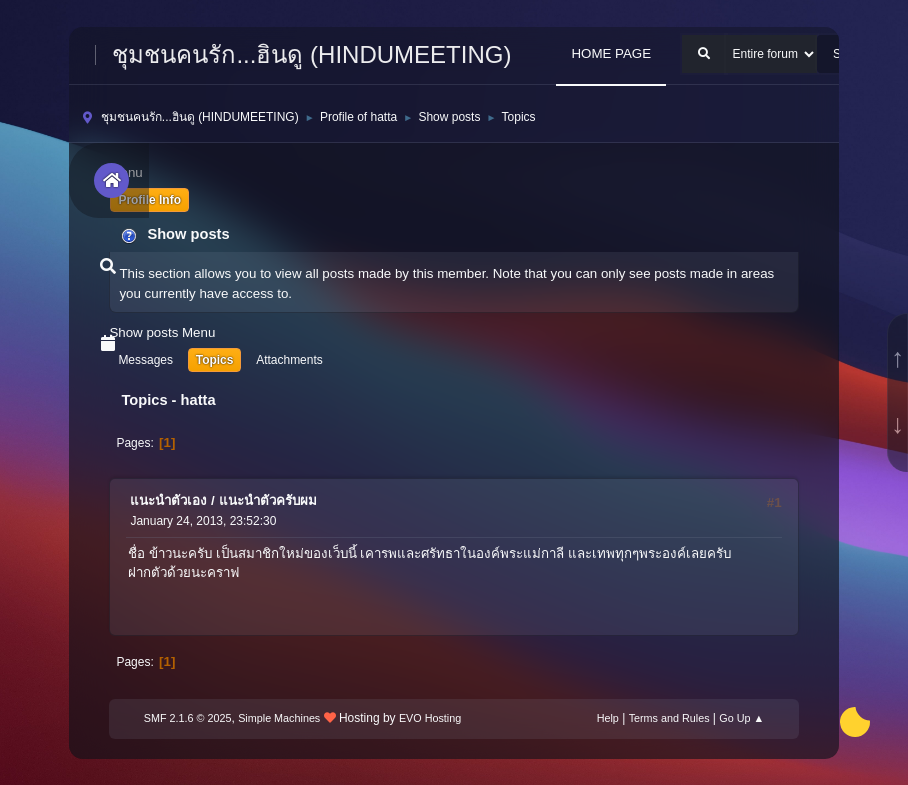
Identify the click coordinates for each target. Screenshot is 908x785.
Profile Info (149, 200)
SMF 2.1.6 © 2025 (188, 718)
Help (608, 718)
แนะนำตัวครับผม (268, 500)
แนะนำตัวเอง (168, 500)
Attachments (289, 360)
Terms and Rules (669, 718)
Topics (215, 360)
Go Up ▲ (741, 718)
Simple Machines (279, 718)
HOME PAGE (611, 53)
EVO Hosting (430, 718)
